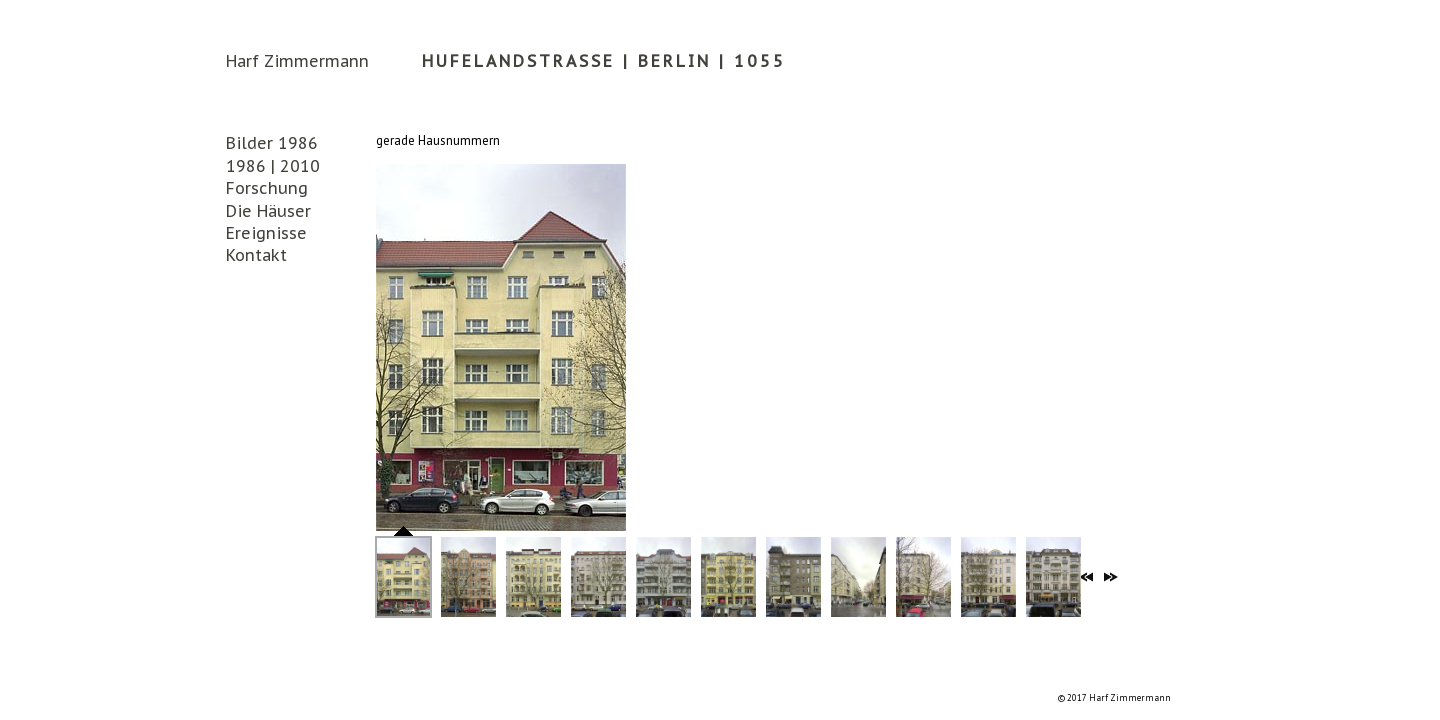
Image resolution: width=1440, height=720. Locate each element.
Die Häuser (268, 211)
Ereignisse (266, 233)
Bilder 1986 (272, 143)
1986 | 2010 (273, 166)
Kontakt (256, 255)
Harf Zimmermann (297, 61)
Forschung (267, 188)
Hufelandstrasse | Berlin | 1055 (604, 61)
